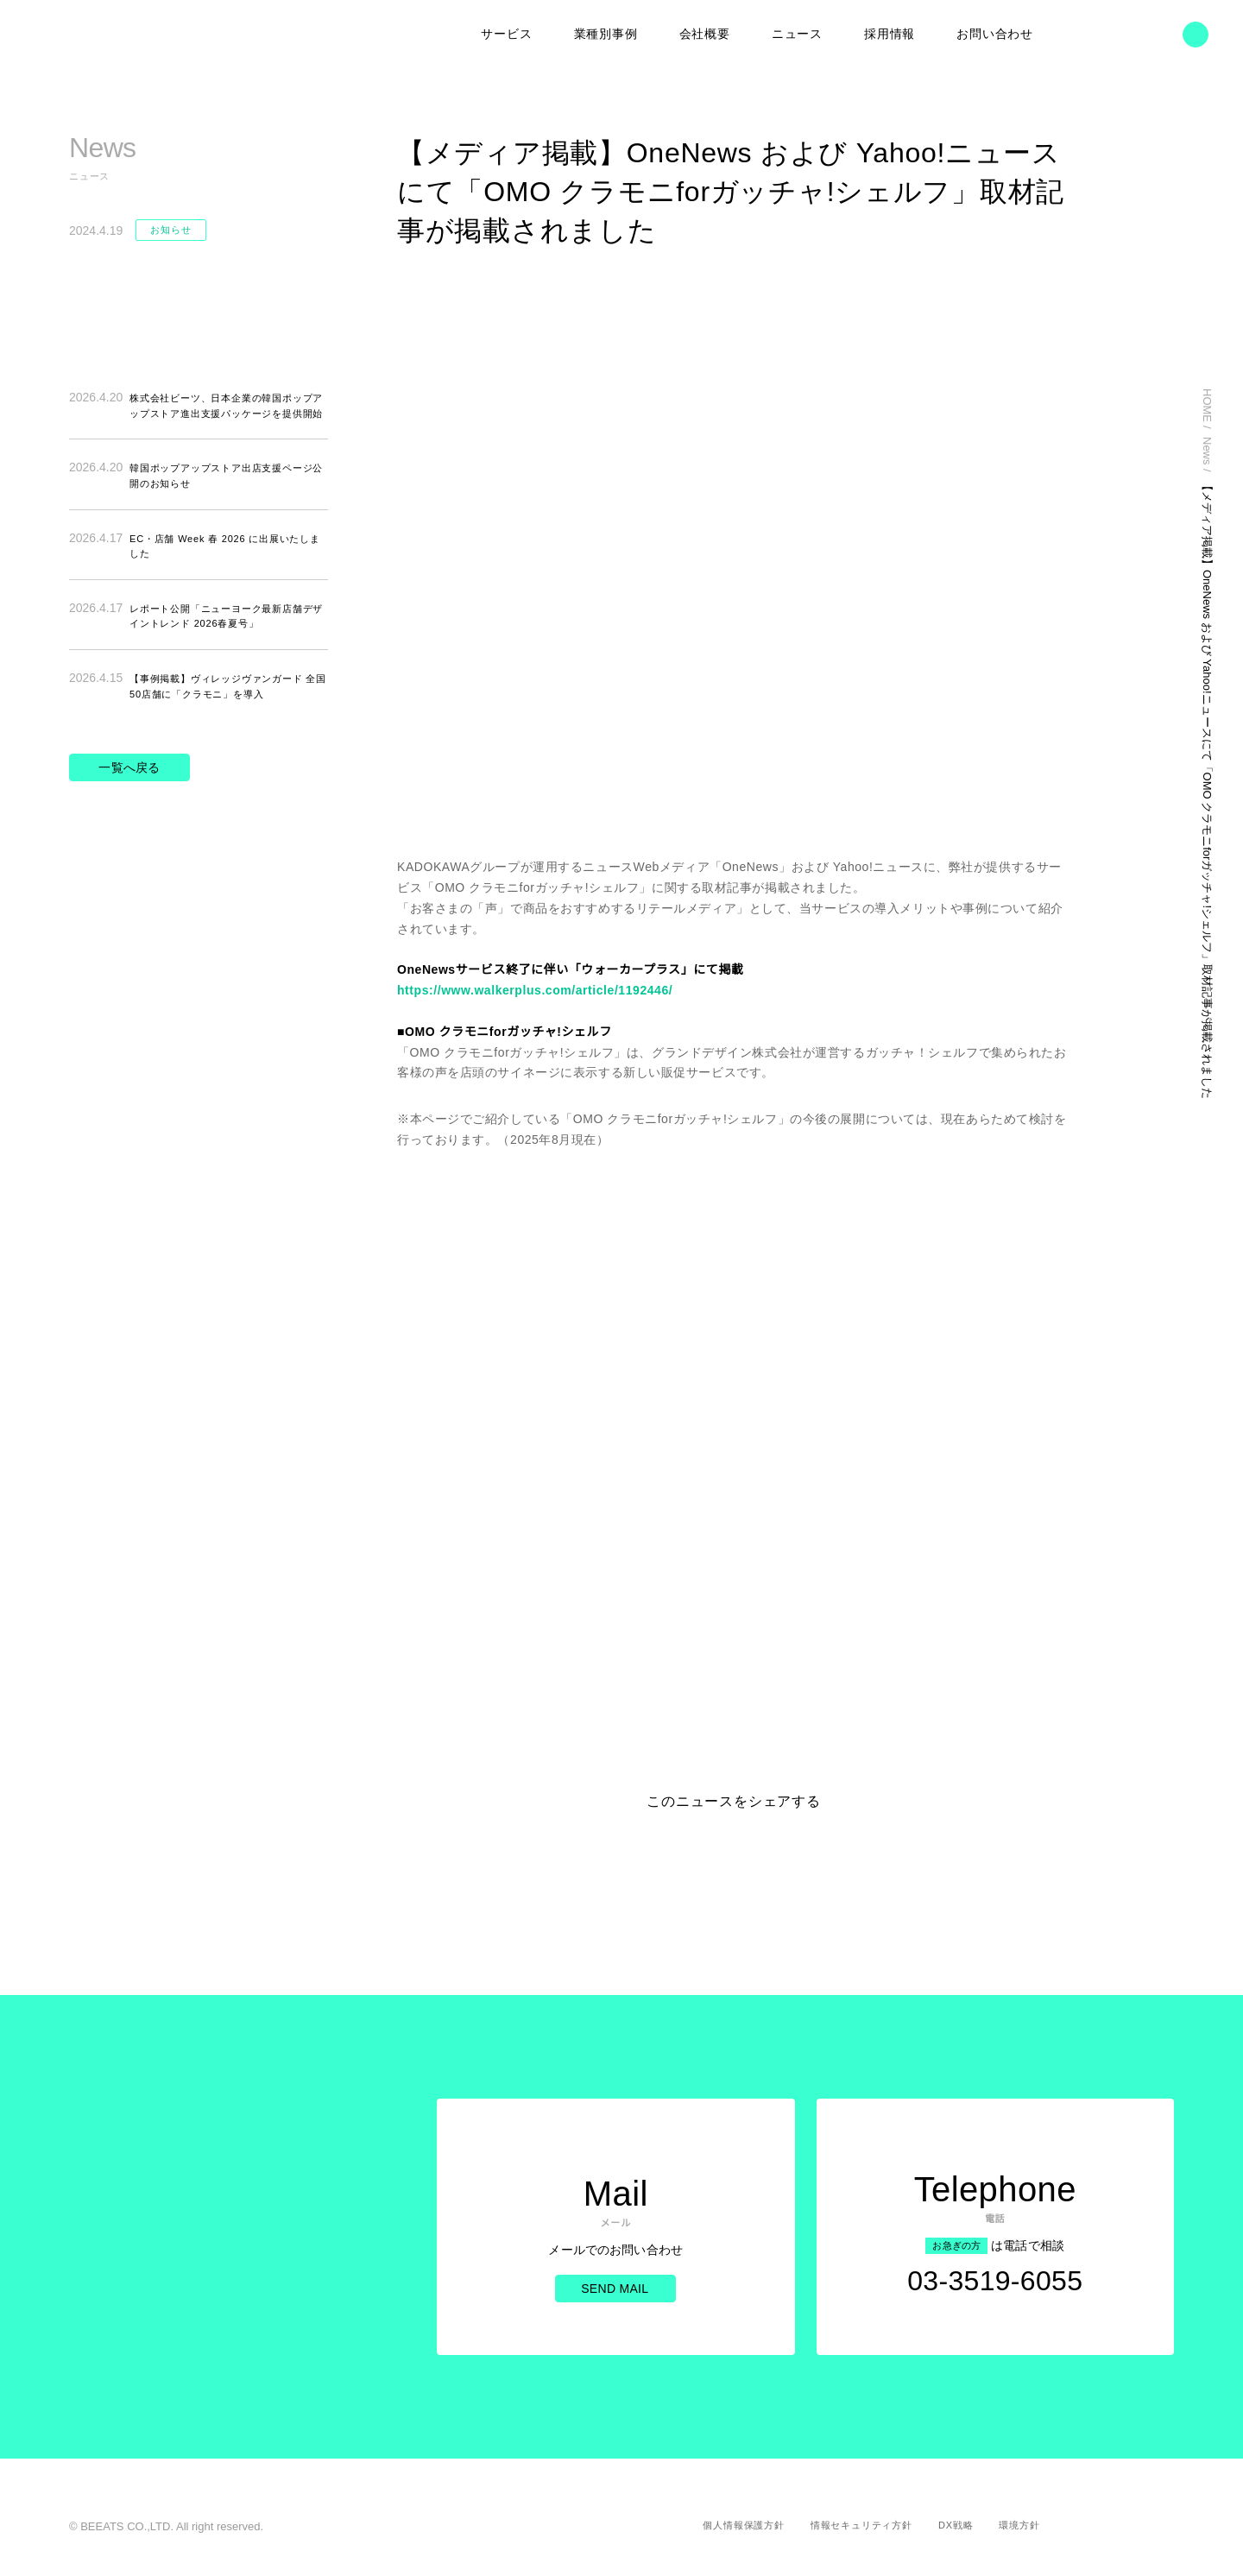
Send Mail (613, 2299)
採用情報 (889, 34)
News (1167, 453)
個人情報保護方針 (745, 2525)
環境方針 (1019, 2525)
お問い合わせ (994, 34)
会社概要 (704, 34)
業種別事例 (606, 34)
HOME (1167, 405)
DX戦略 (956, 2525)
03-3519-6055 (995, 2296)
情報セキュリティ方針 (862, 2525)
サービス (507, 34)
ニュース (797, 34)
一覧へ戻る (129, 765)
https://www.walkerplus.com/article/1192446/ (543, 990)
